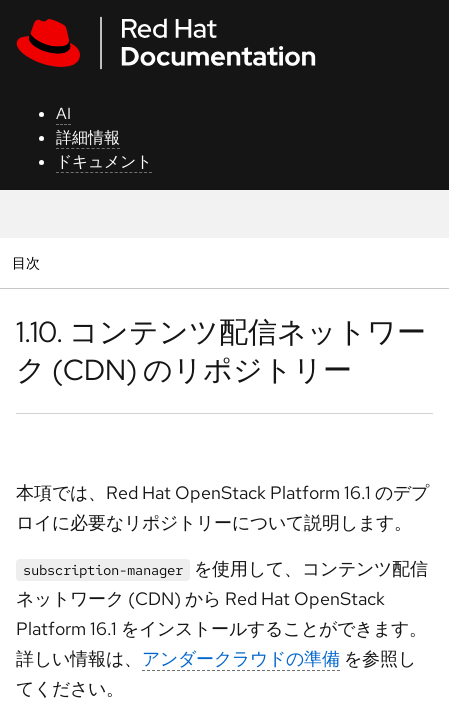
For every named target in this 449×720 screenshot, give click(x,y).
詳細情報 (88, 137)
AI (63, 113)
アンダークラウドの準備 (241, 658)
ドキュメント (104, 161)
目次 (28, 262)
